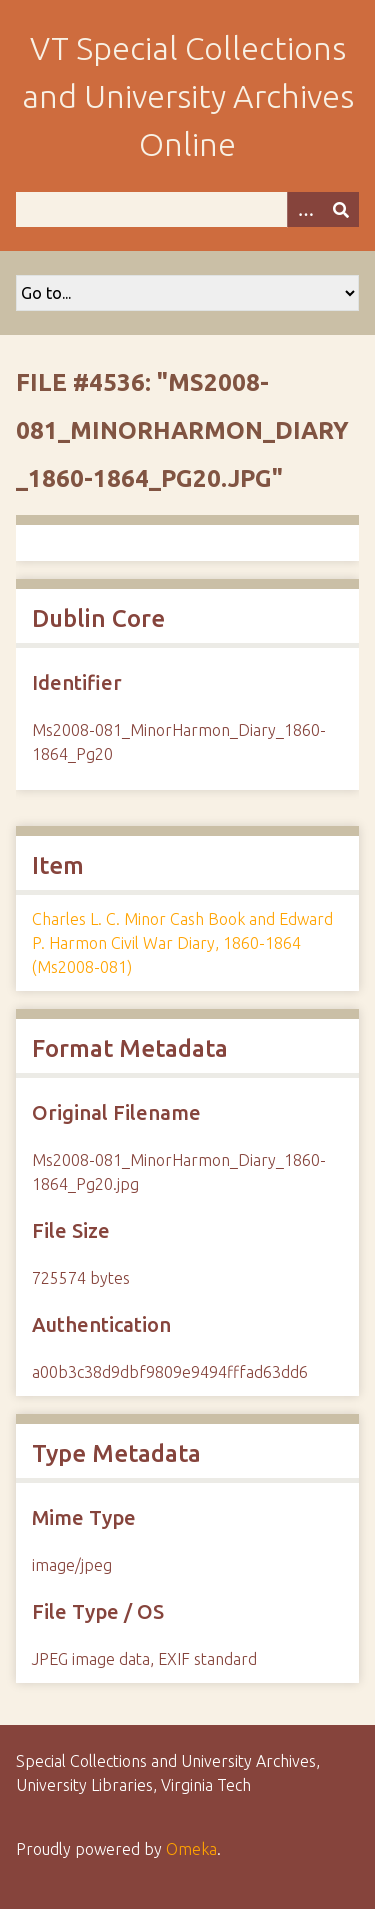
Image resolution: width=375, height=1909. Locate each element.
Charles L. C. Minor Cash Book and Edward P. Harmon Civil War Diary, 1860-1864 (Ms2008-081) (182, 943)
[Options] (305, 209)
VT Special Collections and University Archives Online (188, 96)
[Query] (187, 209)
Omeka (191, 1849)
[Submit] (341, 209)
